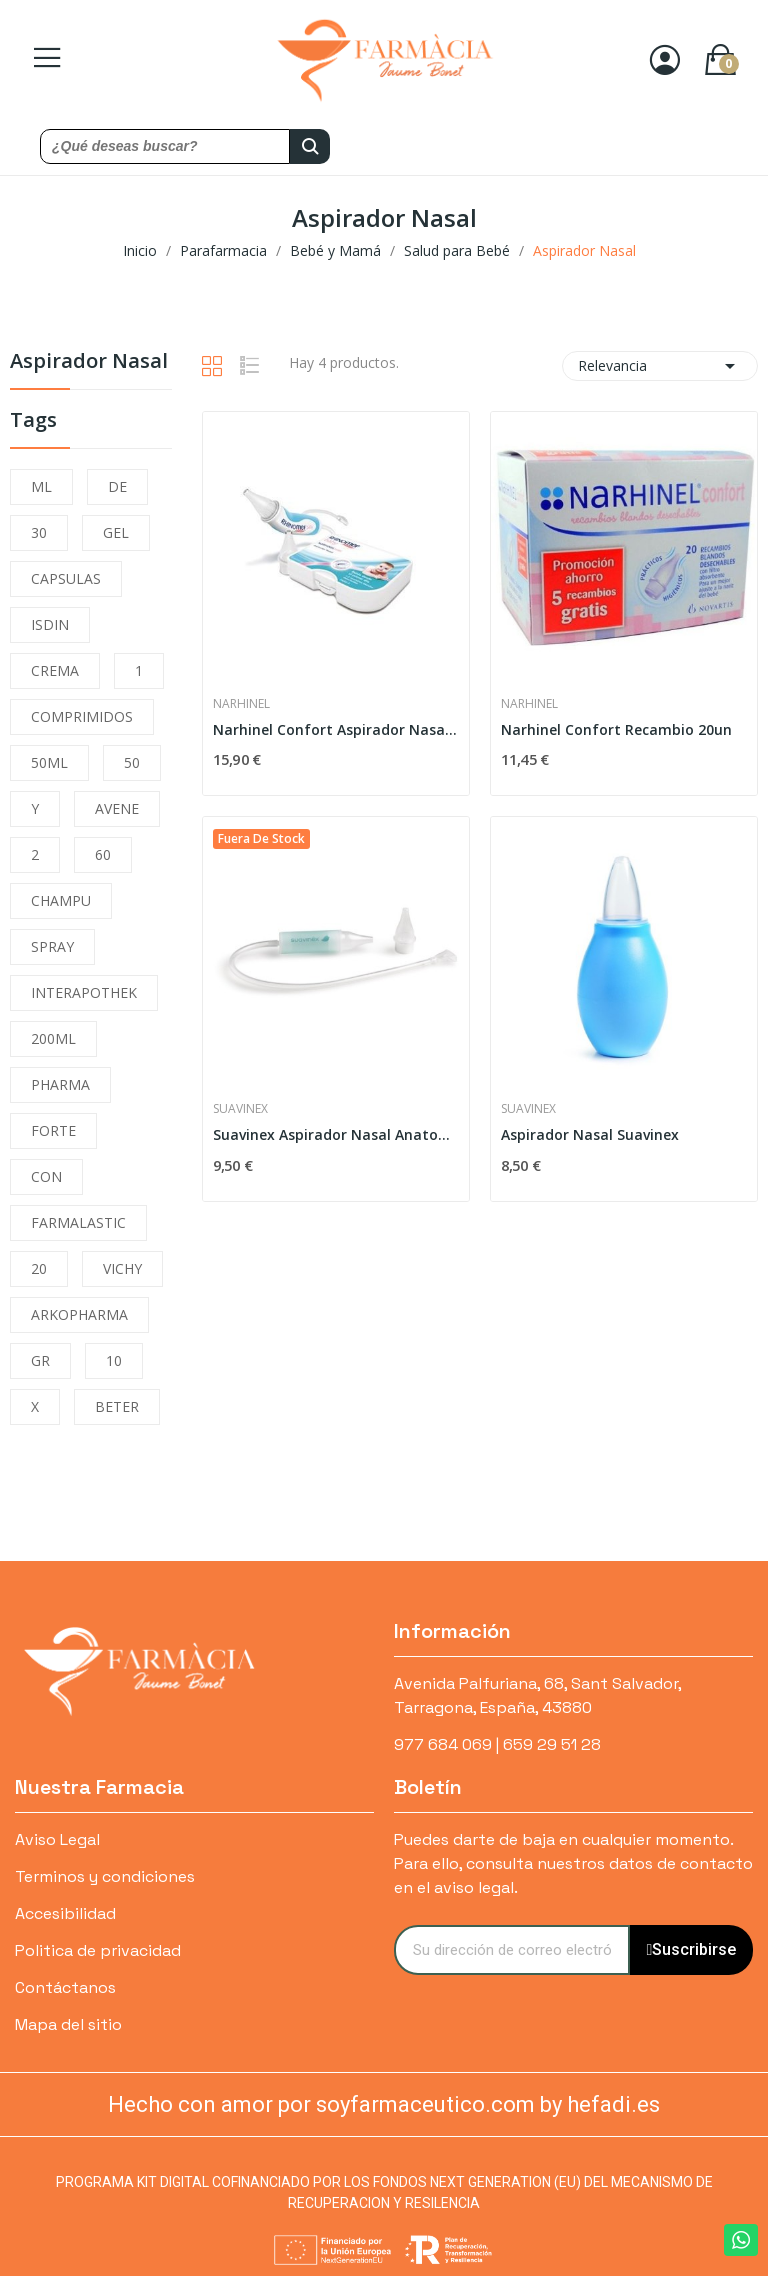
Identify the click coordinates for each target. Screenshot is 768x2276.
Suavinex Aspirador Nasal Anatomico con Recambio (336, 1134)
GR (40, 1360)
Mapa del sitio (68, 2024)
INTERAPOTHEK (84, 992)
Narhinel (241, 704)
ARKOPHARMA (79, 1314)
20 (39, 1268)
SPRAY (52, 946)
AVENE (117, 808)
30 (39, 532)
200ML (53, 1038)
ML (41, 486)
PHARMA (60, 1084)
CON (46, 1176)
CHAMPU (61, 900)
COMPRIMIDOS (82, 716)
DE (117, 486)
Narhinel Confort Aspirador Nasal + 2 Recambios (336, 729)
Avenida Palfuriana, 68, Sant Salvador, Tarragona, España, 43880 (537, 1695)
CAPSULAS (66, 578)
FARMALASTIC (78, 1222)
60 (103, 854)
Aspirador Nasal (89, 362)
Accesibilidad (65, 1913)
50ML (49, 762)
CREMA (55, 670)
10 (114, 1360)
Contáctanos (65, 1987)
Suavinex (240, 1109)
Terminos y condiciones (105, 1876)
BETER (117, 1406)
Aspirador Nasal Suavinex (590, 1134)
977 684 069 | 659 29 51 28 (497, 1744)
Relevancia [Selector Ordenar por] (660, 366)
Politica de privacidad (98, 1950)
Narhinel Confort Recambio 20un (616, 729)
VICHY (122, 1268)
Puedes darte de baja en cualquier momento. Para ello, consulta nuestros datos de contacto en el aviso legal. (573, 1863)
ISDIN (50, 624)
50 (132, 762)
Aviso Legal (57, 1839)
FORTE (53, 1130)
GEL (116, 532)
